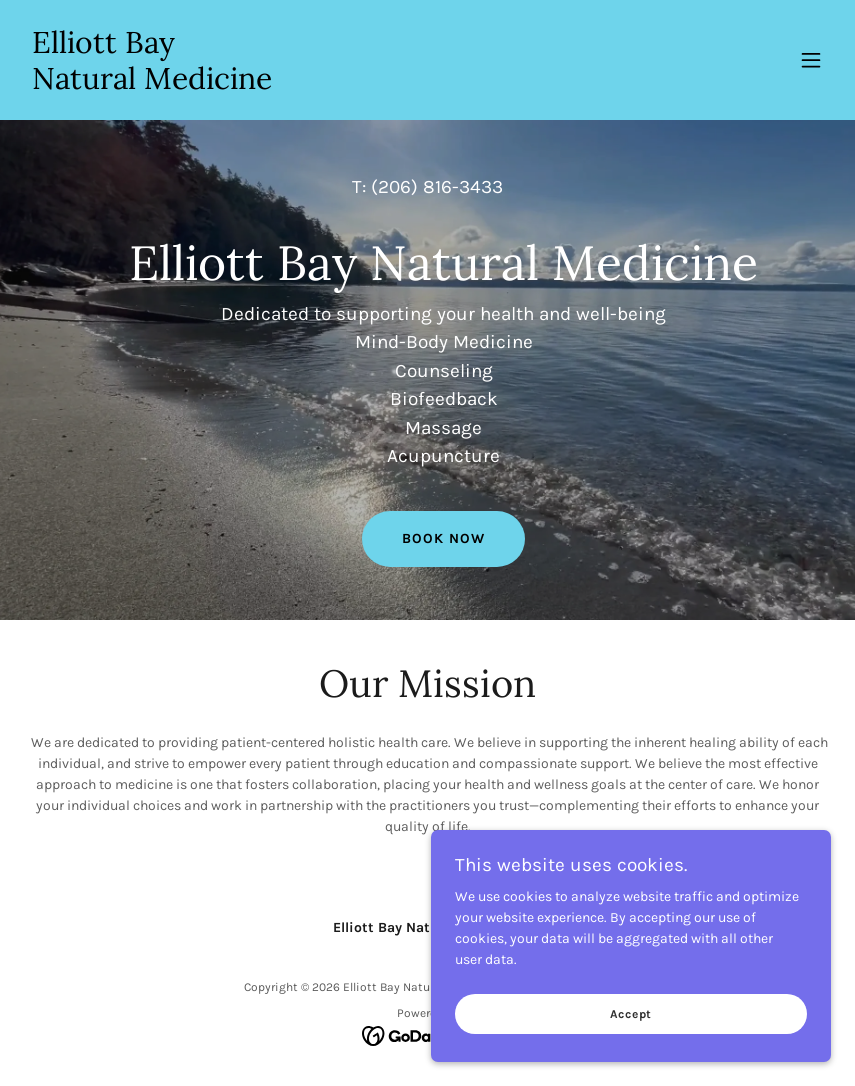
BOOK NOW (443, 538)
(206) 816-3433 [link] (437, 187)
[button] (811, 60)
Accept (631, 1014)
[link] (152, 84)
